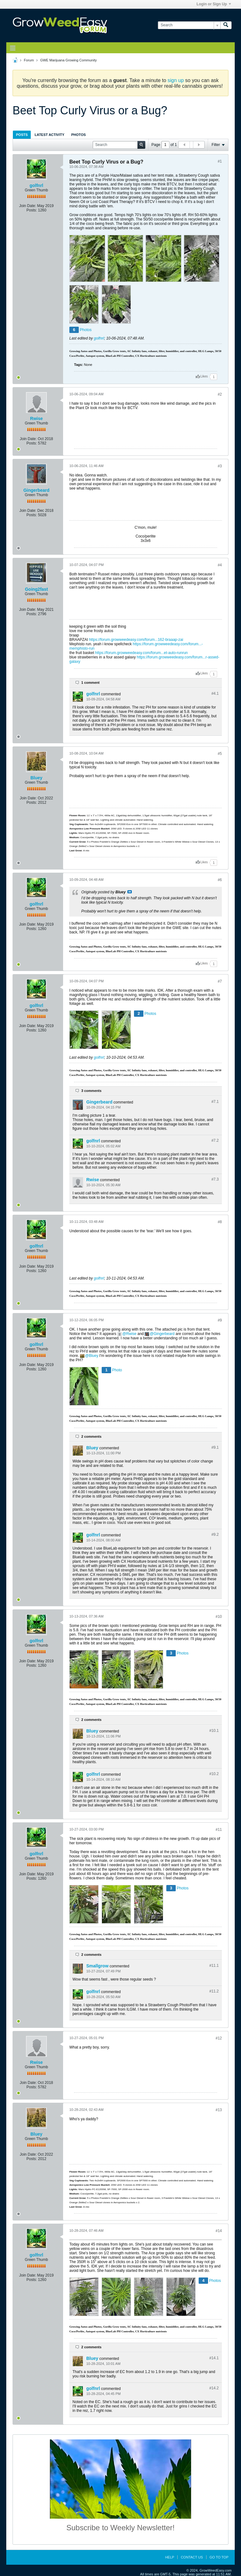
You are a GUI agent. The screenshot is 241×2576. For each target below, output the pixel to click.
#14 (219, 2231)
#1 (220, 161)
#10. (214, 1730)
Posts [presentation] (22, 135)
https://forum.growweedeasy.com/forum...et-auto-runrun (141, 653)
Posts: (31, 210)
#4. (215, 693)
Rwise (36, 418)
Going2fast (36, 589)
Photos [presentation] (78, 135)
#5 (220, 753)
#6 (220, 880)
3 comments (91, 1091)
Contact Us (192, 2557)
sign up (176, 80)
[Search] (189, 25)
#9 (220, 1320)
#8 (220, 1222)
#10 (219, 1616)
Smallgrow (97, 1965)
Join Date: (27, 206)
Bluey (36, 777)
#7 (220, 981)
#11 (219, 1829)
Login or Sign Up (213, 4)
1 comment (90, 682)
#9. (215, 1447)
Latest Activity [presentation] (49, 135)
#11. (214, 1965)
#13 (219, 2110)
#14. (214, 2358)
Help (169, 2557)
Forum (29, 60)
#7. (215, 1101)
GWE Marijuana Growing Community (68, 60)
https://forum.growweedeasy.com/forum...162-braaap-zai (136, 639)
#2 (220, 394)
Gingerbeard (36, 490)
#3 (220, 466)
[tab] (22, 134)
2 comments (91, 1436)
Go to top (219, 2557)
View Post (129, 891)
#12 (219, 2038)
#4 (220, 565)
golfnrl (36, 185)
